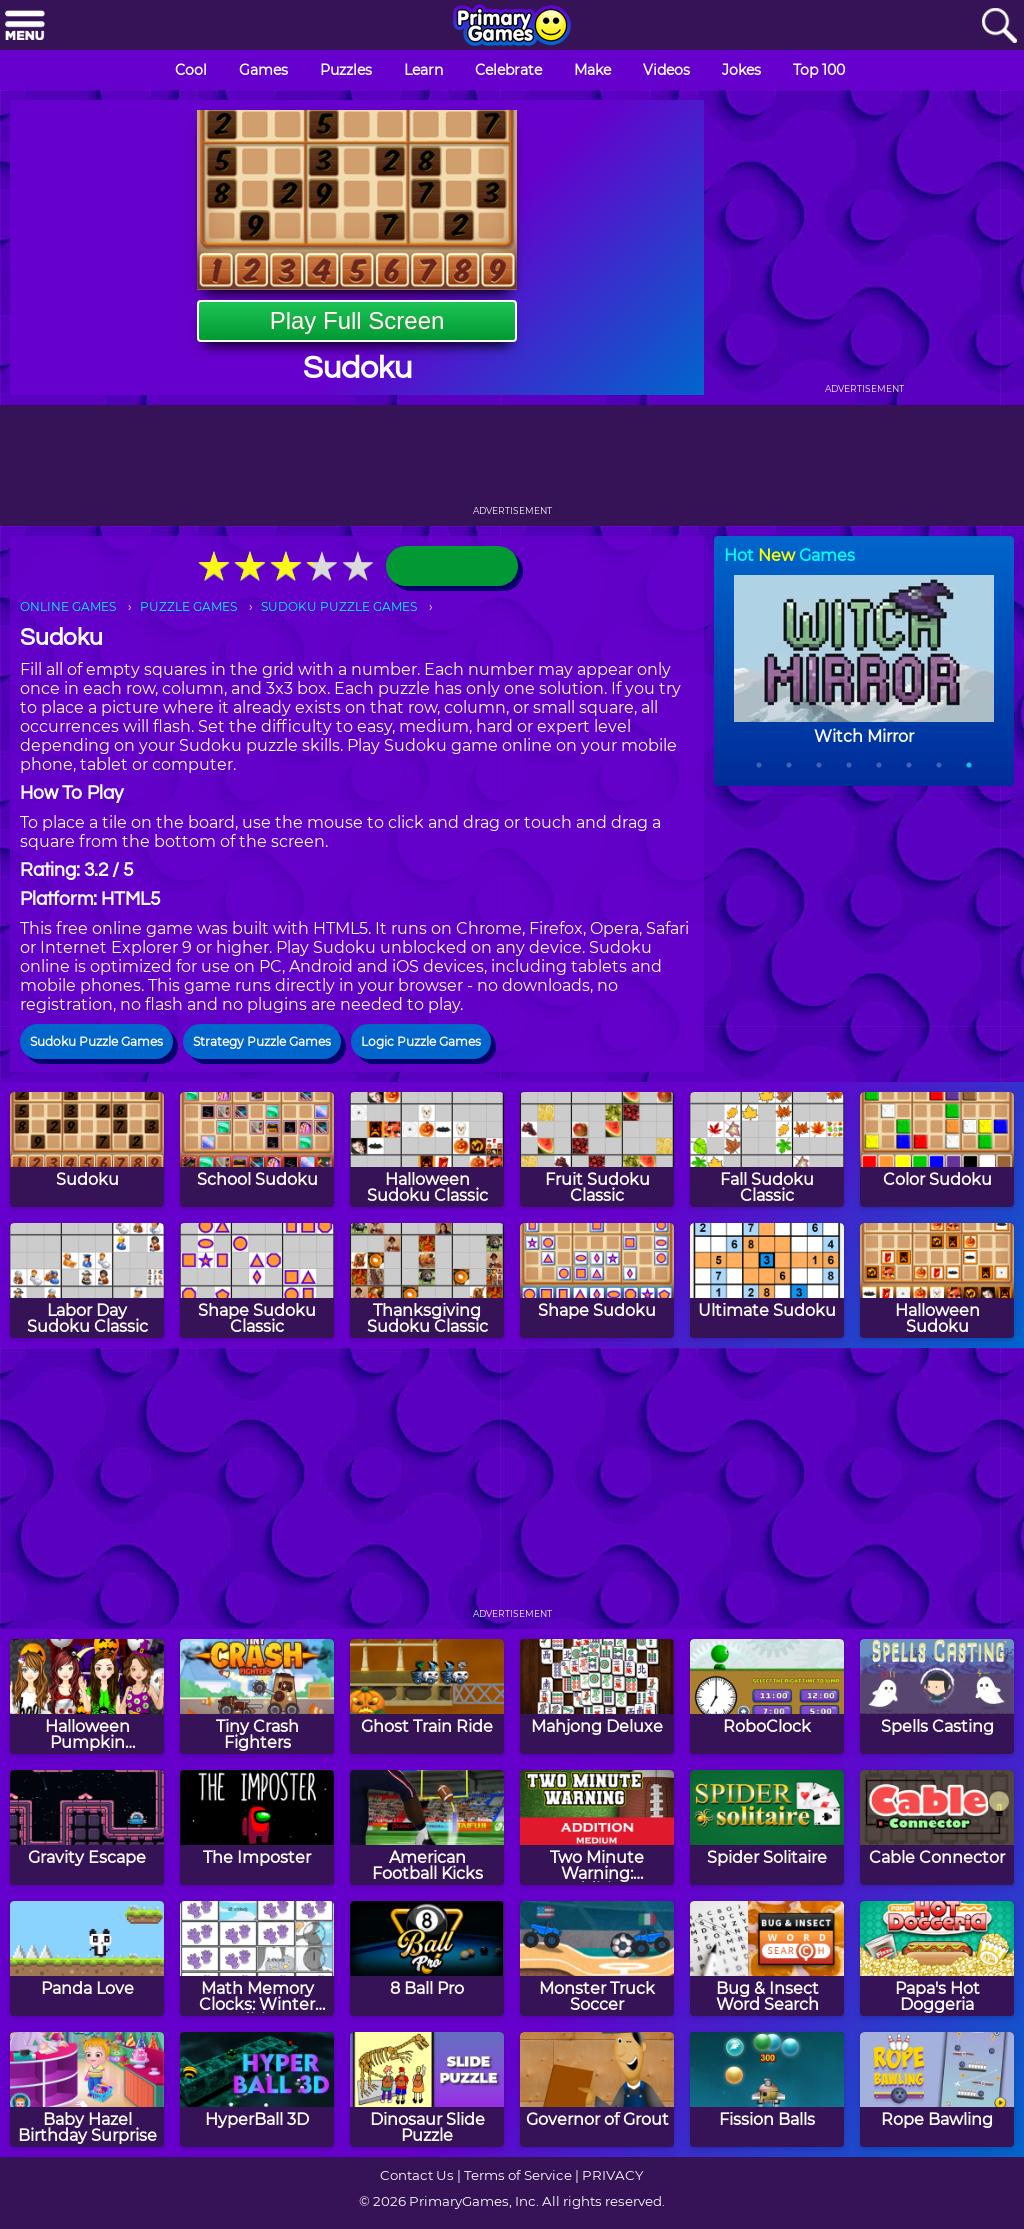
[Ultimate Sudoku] (767, 1280)
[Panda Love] (87, 1958)
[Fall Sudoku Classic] (767, 1149)
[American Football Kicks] (427, 1827)
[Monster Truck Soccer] (597, 1958)
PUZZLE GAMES (188, 606)
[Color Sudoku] (937, 1149)
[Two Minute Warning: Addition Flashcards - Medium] (597, 1827)
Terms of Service (518, 2175)
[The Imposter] (257, 1827)
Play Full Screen (357, 320)
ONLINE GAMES (68, 606)
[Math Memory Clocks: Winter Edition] (257, 1958)
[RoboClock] (767, 1696)
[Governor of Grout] (597, 2089)
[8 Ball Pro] (427, 1958)
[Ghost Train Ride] (427, 1696)
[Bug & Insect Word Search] (767, 1958)
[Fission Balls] (767, 2089)
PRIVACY (612, 2175)
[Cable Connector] (937, 1827)
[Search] (999, 26)
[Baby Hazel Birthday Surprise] (87, 2089)
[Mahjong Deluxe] (597, 1696)
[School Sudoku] (257, 1149)
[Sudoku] (87, 1149)
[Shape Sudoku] (597, 1280)
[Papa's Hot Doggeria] (937, 1958)
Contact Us (417, 2175)
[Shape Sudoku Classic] (257, 1280)
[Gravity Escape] (87, 1827)
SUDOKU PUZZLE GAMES (339, 606)
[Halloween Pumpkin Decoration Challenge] (87, 1696)
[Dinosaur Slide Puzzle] (427, 2089)
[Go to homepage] (512, 27)
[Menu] (25, 26)
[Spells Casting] (937, 1696)
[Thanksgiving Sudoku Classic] (427, 1280)
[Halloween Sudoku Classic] (427, 1149)
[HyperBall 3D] (257, 2089)
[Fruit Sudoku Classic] (597, 1149)
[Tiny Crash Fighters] (257, 1696)
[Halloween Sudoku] (937, 1280)
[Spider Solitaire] (767, 1827)
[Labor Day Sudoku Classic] (87, 1280)
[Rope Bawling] (937, 2089)
